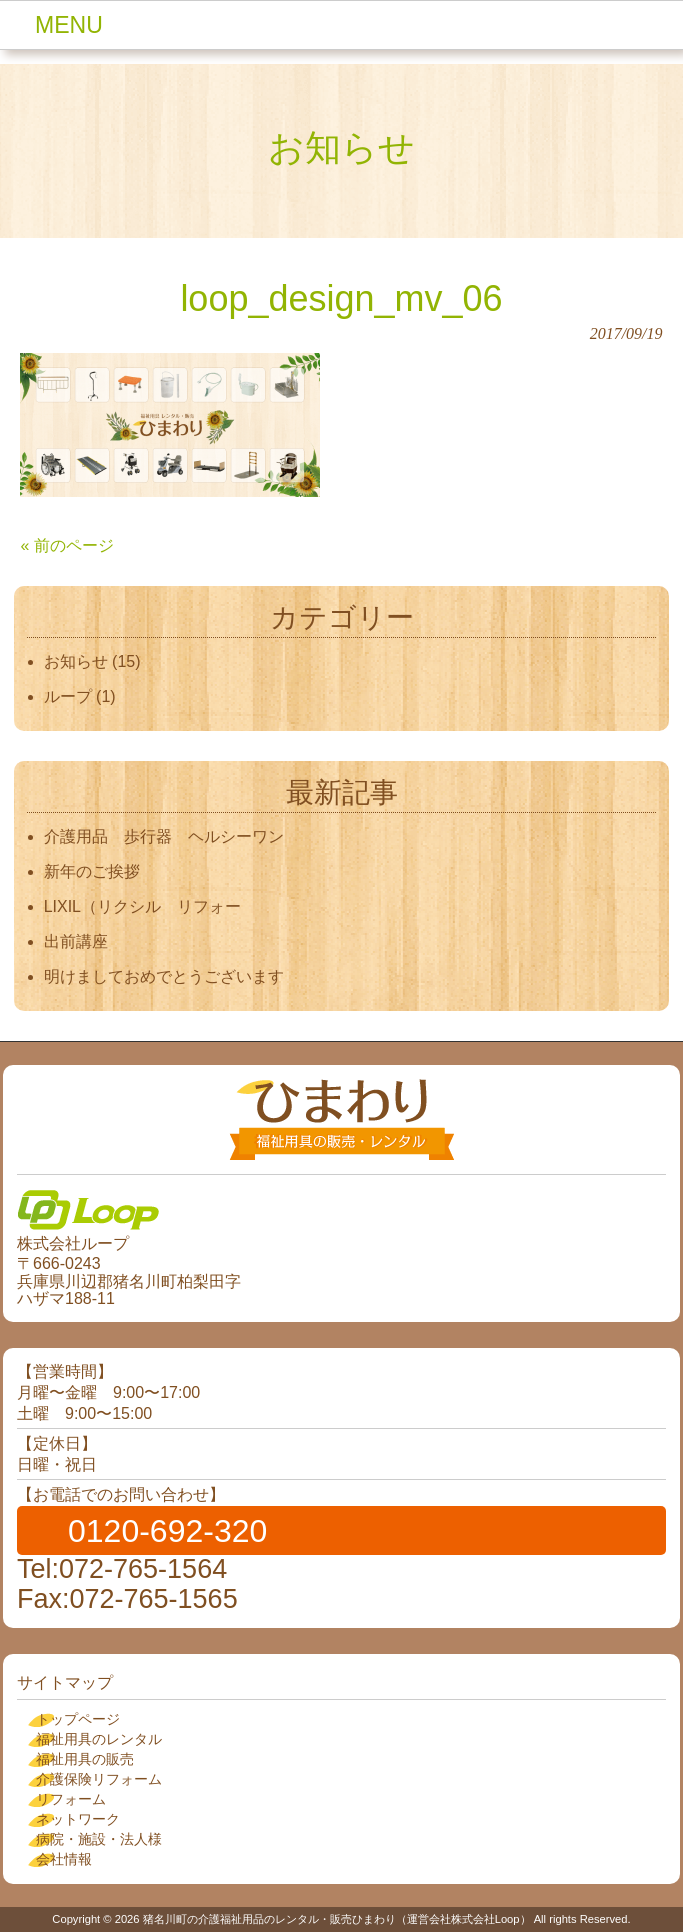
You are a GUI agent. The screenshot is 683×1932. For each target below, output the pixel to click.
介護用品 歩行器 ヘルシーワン (164, 836)
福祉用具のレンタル (99, 1739)
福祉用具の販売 (85, 1759)
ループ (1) (80, 696)
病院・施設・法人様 (99, 1839)
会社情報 (64, 1859)
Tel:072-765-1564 (122, 1569)
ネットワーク (78, 1819)
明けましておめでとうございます (164, 976)
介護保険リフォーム (99, 1779)
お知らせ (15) (92, 661)
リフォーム (71, 1799)
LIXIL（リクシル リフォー (142, 906)
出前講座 (76, 941)
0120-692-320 (167, 1531)
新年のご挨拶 (100, 871)
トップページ (78, 1719)
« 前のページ (66, 545)
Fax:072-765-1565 (127, 1599)
